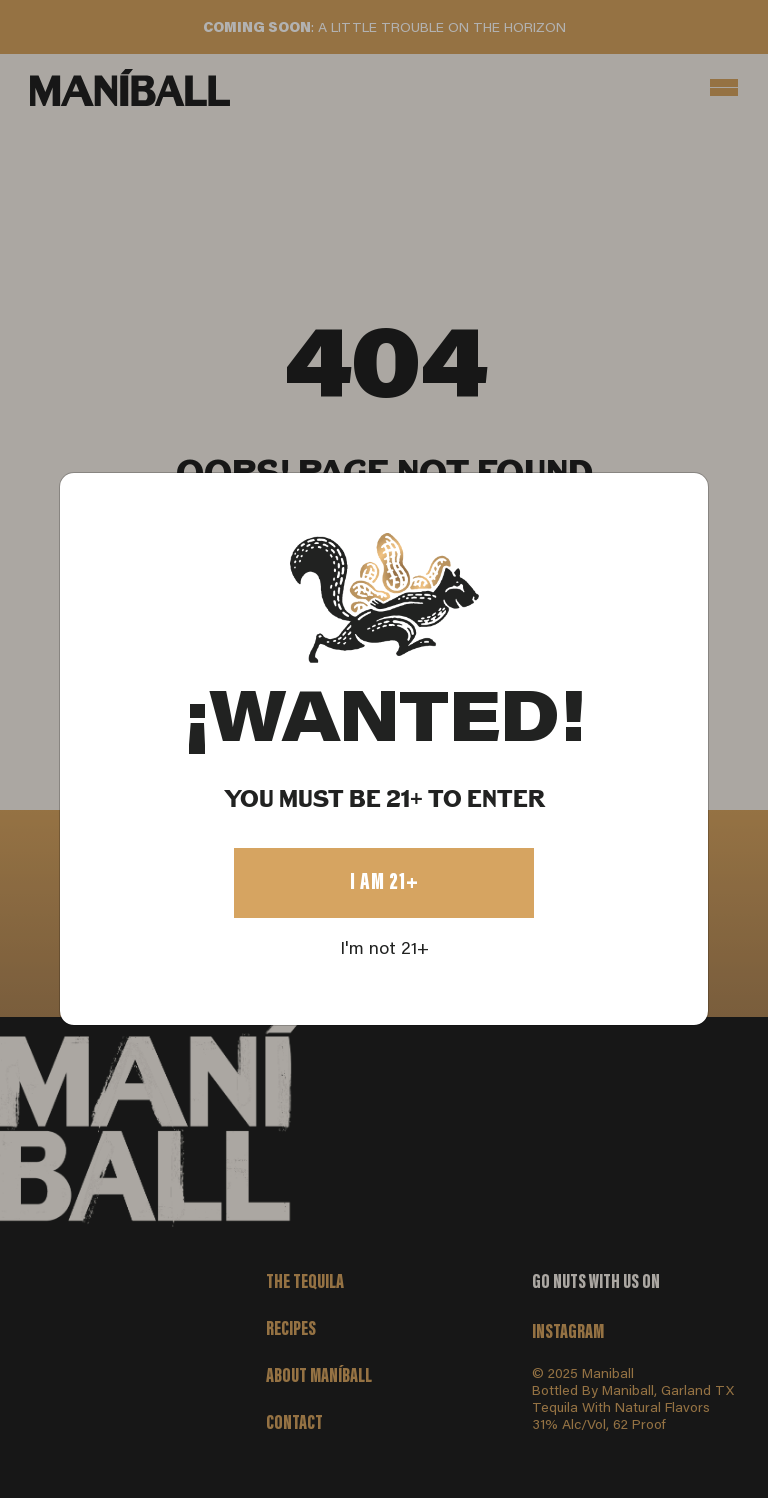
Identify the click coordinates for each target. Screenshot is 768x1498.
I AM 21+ (384, 883)
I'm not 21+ (384, 950)
